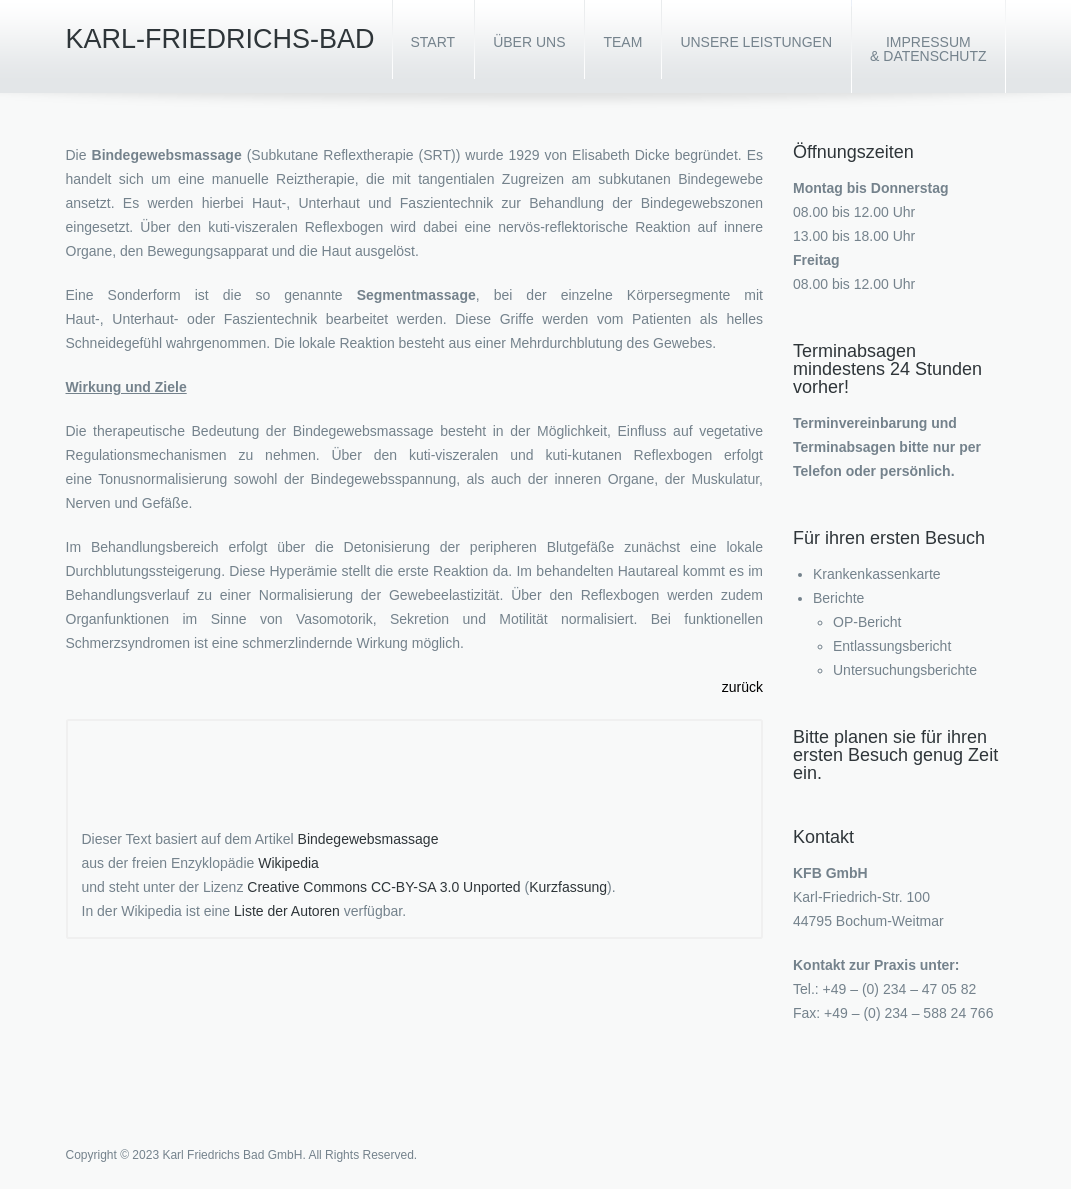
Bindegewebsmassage (368, 839)
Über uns (529, 42)
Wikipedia (288, 863)
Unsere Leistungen (756, 42)
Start (433, 42)
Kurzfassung (568, 887)
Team (622, 42)
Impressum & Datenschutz (928, 49)
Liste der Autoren (287, 911)
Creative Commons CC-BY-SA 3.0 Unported (383, 887)
